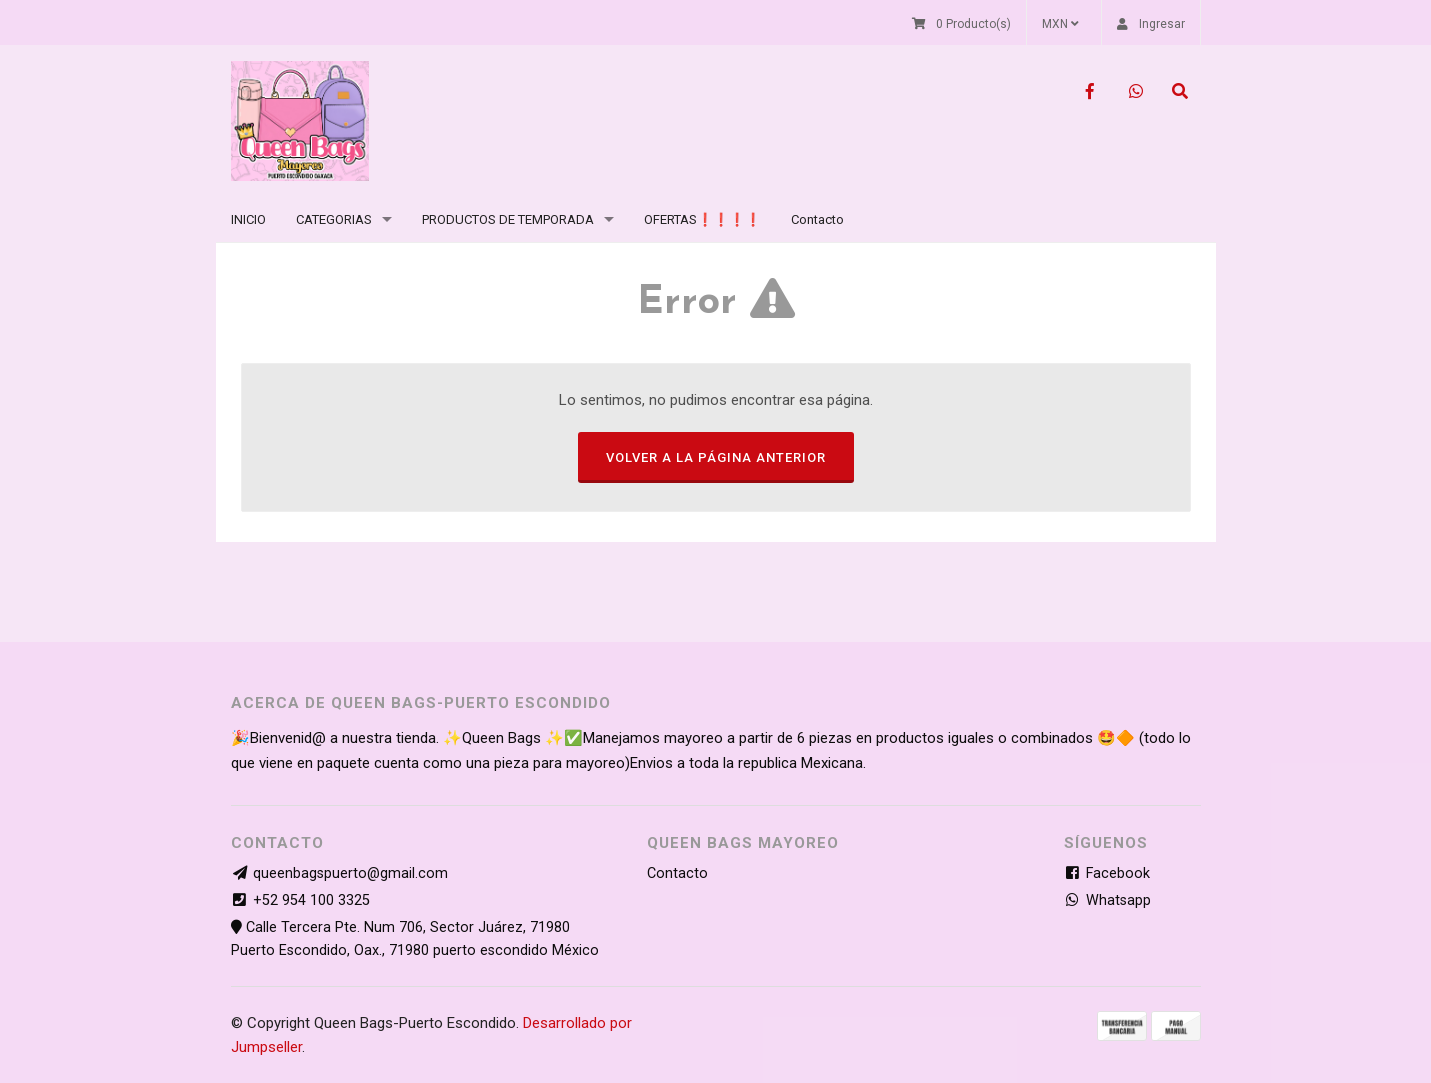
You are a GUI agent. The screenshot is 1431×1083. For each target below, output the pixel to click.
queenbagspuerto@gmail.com (350, 873)
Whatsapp (1107, 900)
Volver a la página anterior (716, 457)
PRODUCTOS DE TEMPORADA (508, 219)
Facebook (1107, 873)
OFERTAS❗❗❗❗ (702, 219)
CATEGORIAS (334, 219)
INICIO (248, 219)
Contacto (817, 219)
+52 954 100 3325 (311, 900)
